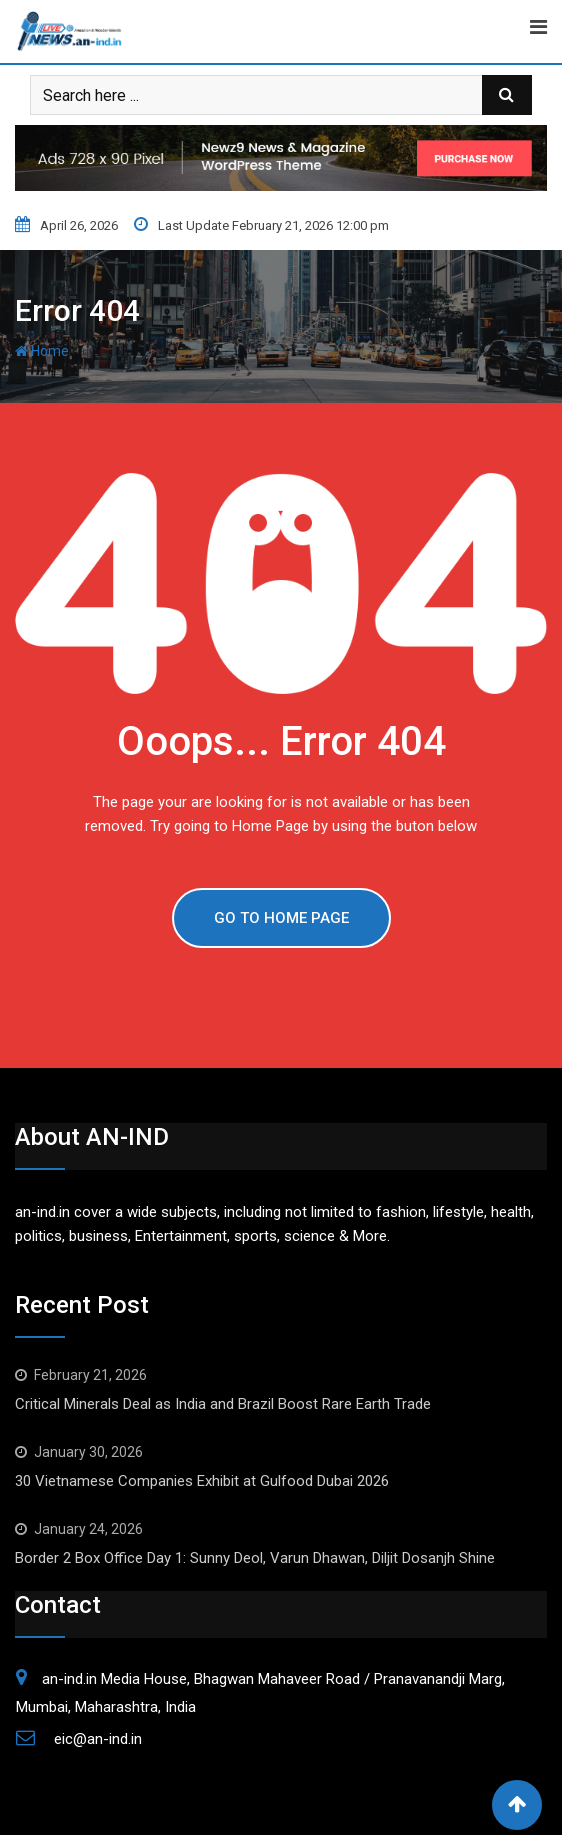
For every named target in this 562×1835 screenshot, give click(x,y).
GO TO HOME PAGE (281, 918)
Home (42, 351)
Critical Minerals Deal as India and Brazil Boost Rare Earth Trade (223, 1404)
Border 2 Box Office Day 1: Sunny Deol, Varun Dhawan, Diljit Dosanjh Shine (255, 1558)
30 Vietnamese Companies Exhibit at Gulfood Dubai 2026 (202, 1481)
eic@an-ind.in (98, 1739)
